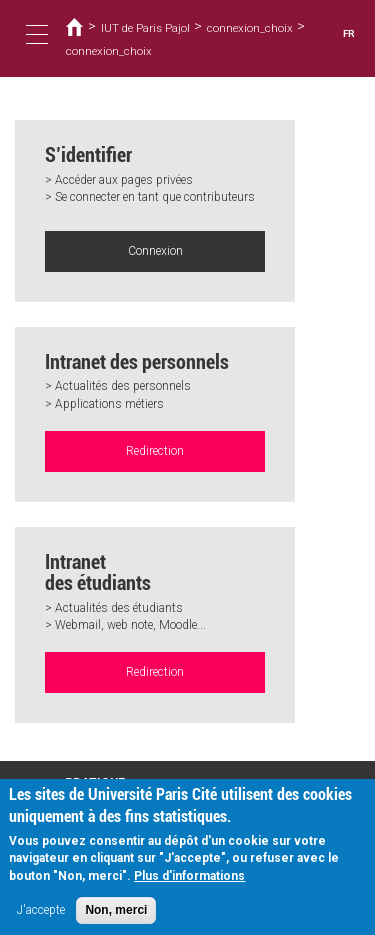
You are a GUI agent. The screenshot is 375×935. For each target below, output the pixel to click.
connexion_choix (250, 28)
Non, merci (116, 918)
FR (349, 33)
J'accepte (41, 918)
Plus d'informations (189, 884)
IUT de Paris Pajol (145, 28)
